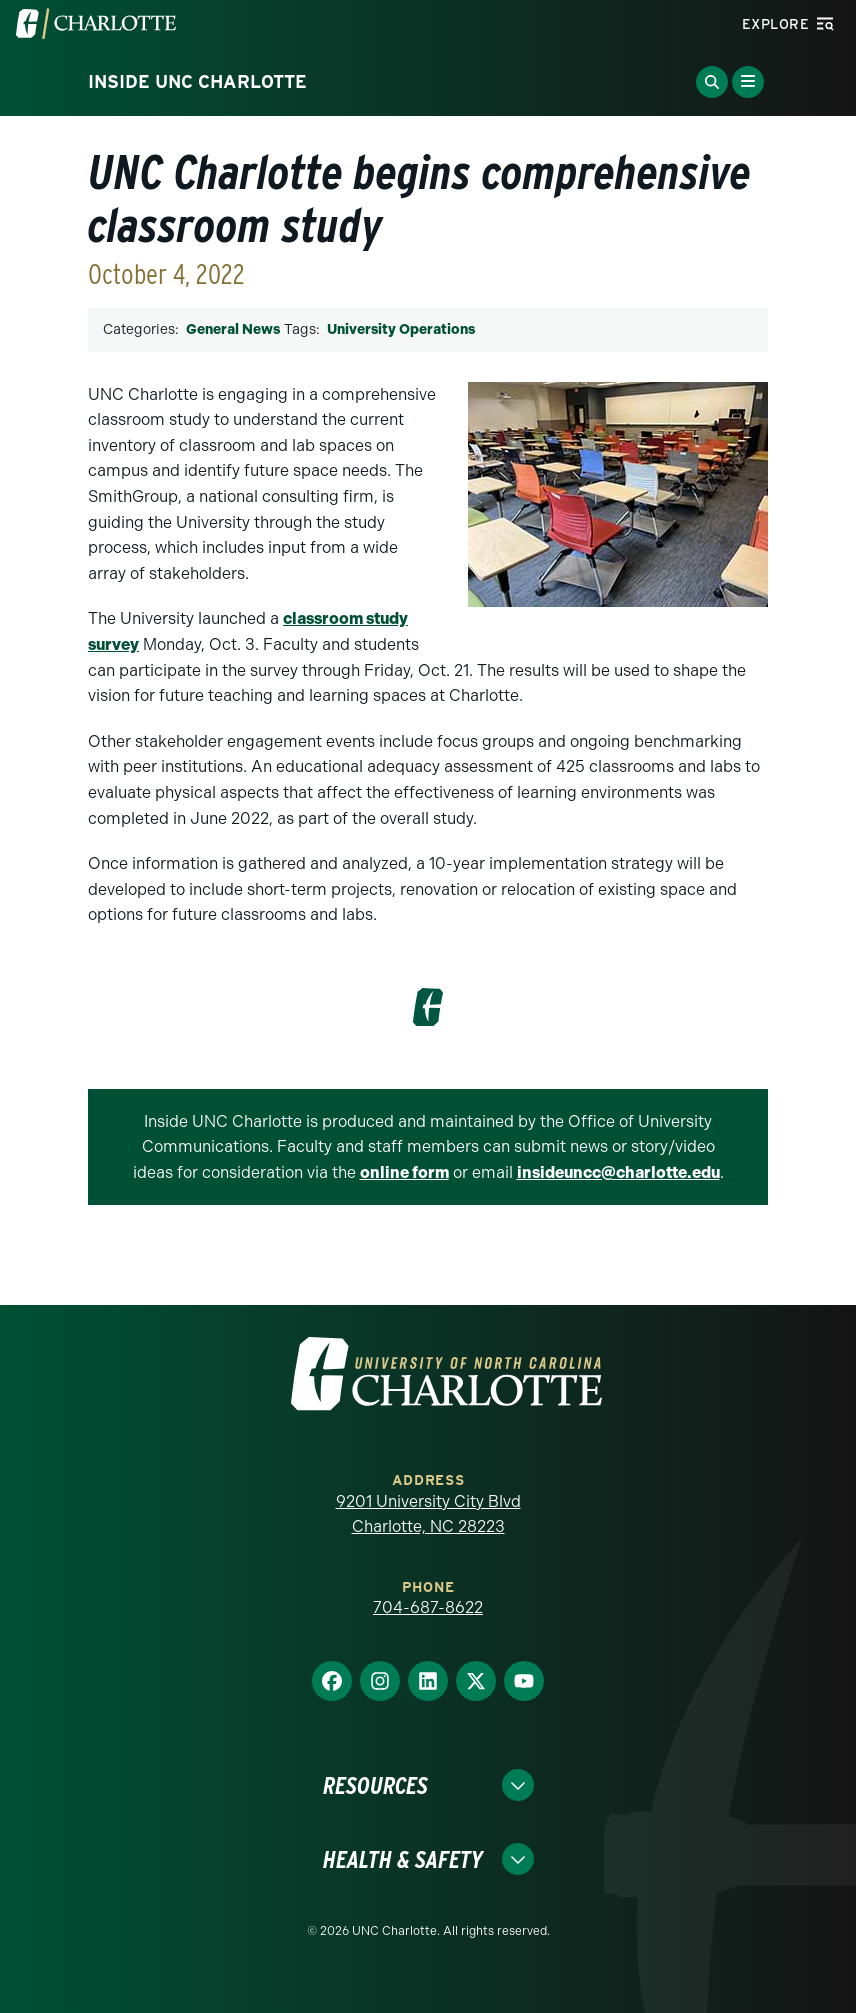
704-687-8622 (428, 1607)
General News (233, 329)
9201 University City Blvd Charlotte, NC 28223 (428, 1514)
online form (404, 1172)
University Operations (401, 329)
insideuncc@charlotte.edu (618, 1172)
